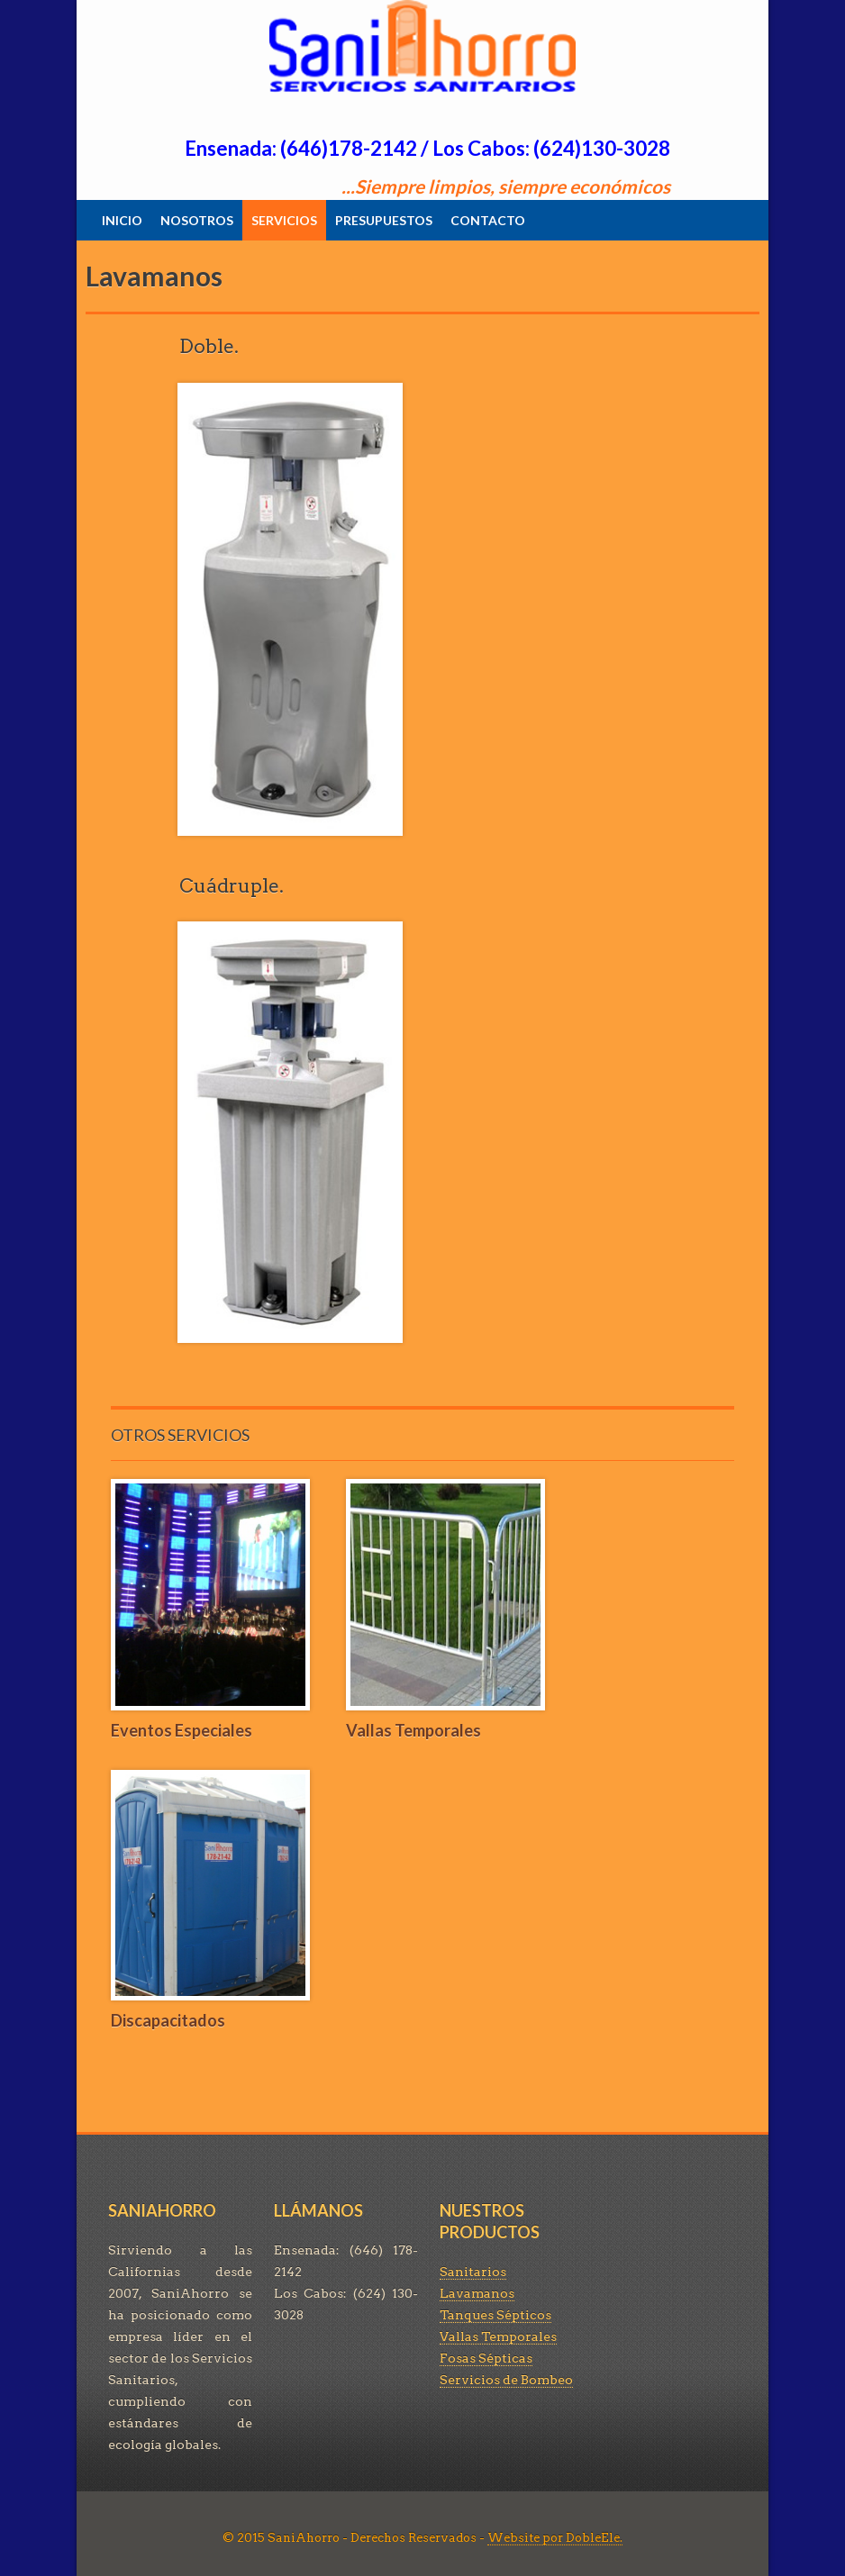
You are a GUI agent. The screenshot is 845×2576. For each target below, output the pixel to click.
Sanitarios (473, 2271)
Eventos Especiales (181, 1730)
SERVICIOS (284, 220)
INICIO (122, 220)
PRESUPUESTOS (383, 220)
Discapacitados (168, 2020)
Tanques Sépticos (495, 2315)
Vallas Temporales (413, 1730)
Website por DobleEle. (554, 2537)
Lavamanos (477, 2293)
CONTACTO (487, 220)
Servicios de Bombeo (506, 2379)
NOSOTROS (196, 220)
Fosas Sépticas (486, 2358)
